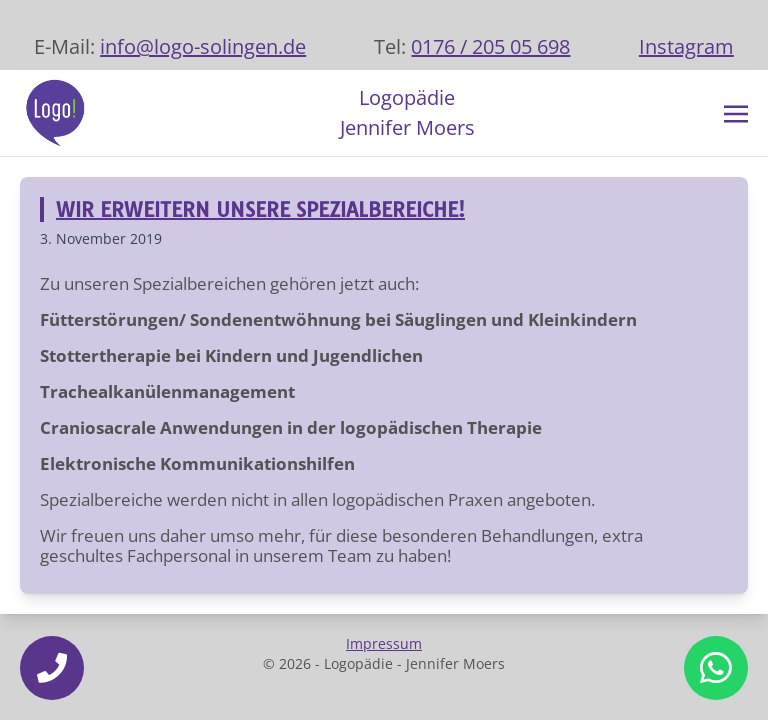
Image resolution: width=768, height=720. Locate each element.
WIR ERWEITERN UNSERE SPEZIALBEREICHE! (260, 209)
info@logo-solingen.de (203, 46)
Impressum (384, 643)
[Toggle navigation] (736, 112)
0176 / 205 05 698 (490, 46)
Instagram (686, 46)
